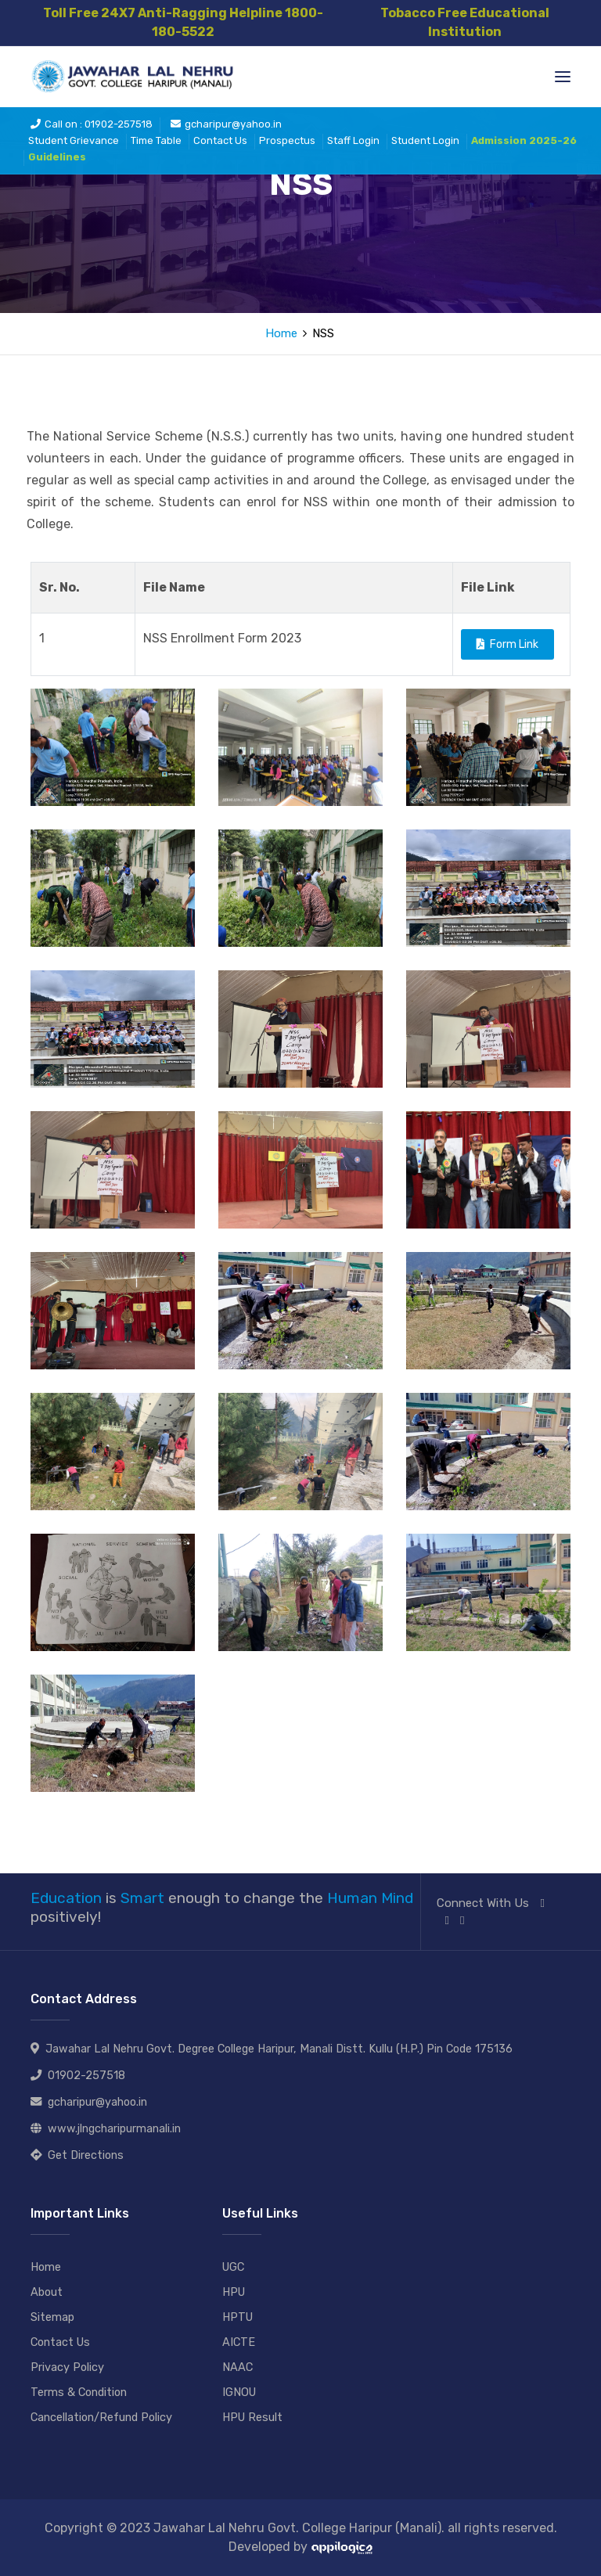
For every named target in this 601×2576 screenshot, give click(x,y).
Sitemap (53, 2317)
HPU (234, 2292)
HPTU (238, 2317)
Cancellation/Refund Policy (104, 2417)
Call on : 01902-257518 (92, 126)
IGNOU (239, 2392)
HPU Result (253, 2417)
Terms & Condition (81, 2392)
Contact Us (220, 143)
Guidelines (57, 159)
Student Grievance (73, 143)
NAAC (238, 2367)
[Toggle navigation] (562, 76)
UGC (234, 2267)
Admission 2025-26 (524, 143)
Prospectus (287, 143)
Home (281, 333)
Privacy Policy (68, 2367)
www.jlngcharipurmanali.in (114, 2128)
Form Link (507, 644)
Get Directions (86, 2155)
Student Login (425, 143)
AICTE (239, 2342)
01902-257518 (86, 2075)
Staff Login (353, 143)
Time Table (156, 143)
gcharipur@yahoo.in (226, 126)
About (47, 2292)
